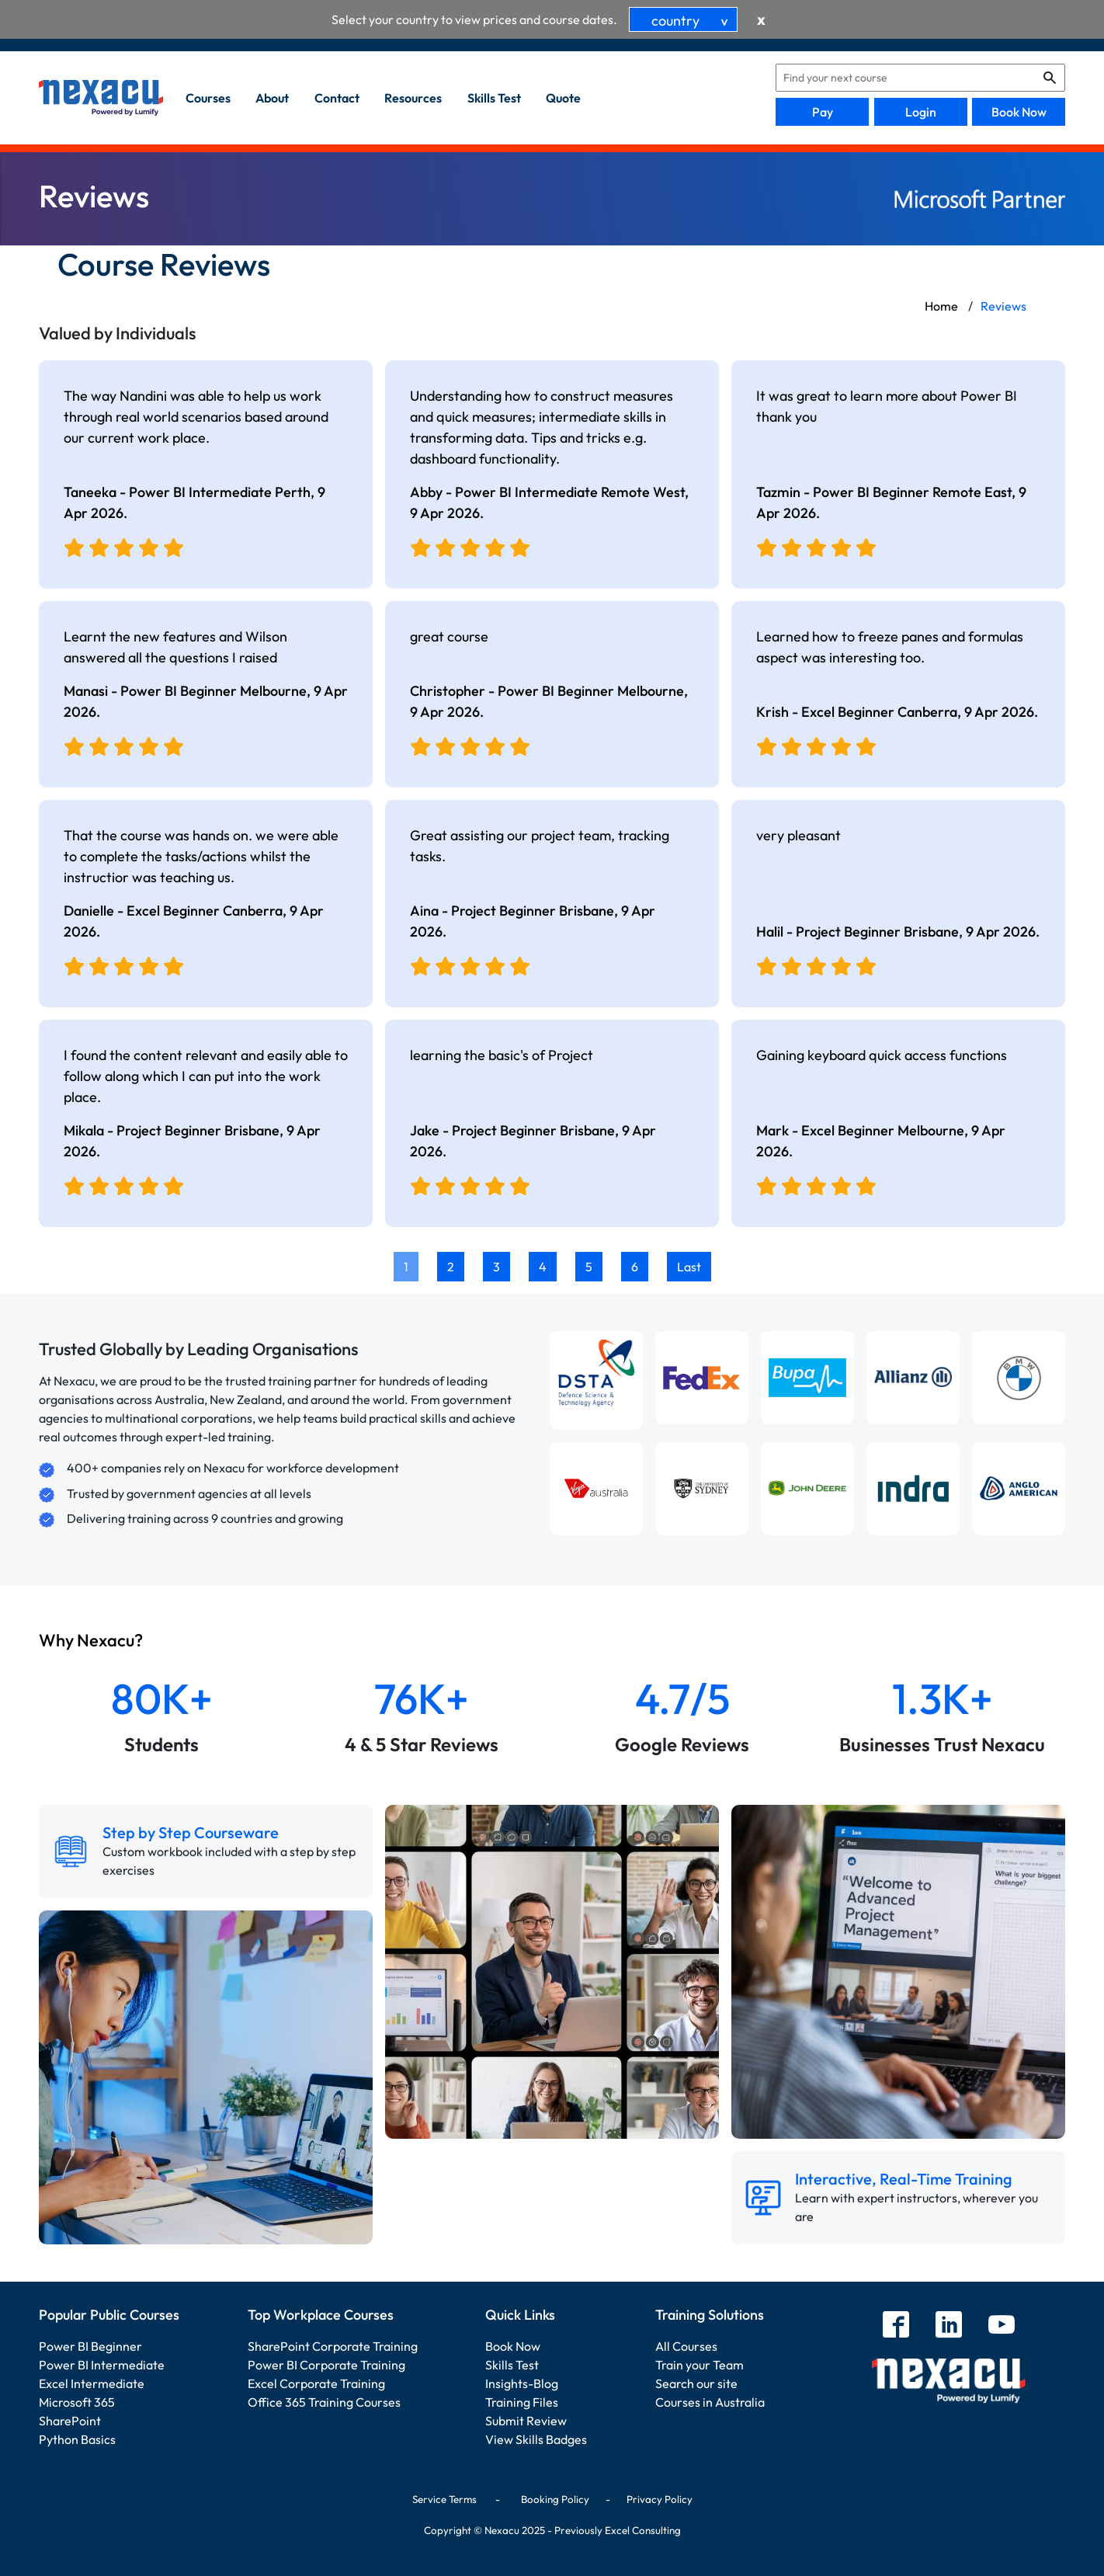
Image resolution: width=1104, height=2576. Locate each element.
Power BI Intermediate (102, 2365)
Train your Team (699, 2365)
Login (920, 112)
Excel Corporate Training (316, 2383)
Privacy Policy (660, 2499)
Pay (822, 112)
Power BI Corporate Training (326, 2365)
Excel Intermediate (91, 2383)
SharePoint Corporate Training (333, 2346)
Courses (208, 98)
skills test (494, 98)
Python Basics (77, 2439)
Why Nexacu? (92, 1640)
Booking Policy (555, 2499)
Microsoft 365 (77, 2402)
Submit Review (526, 2420)
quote (563, 98)
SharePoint (70, 2420)
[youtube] (1001, 2326)
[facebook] (896, 2326)
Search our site (696, 2383)
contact (336, 98)
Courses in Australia (710, 2402)
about (272, 98)
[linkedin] (949, 2326)
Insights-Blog (521, 2383)
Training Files (521, 2402)
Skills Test (512, 2365)
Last (689, 1266)
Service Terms (444, 2499)
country (692, 21)
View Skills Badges (536, 2439)
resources (413, 98)
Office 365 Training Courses (324, 2402)
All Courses (686, 2346)
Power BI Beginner (90, 2346)
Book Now (1019, 112)
